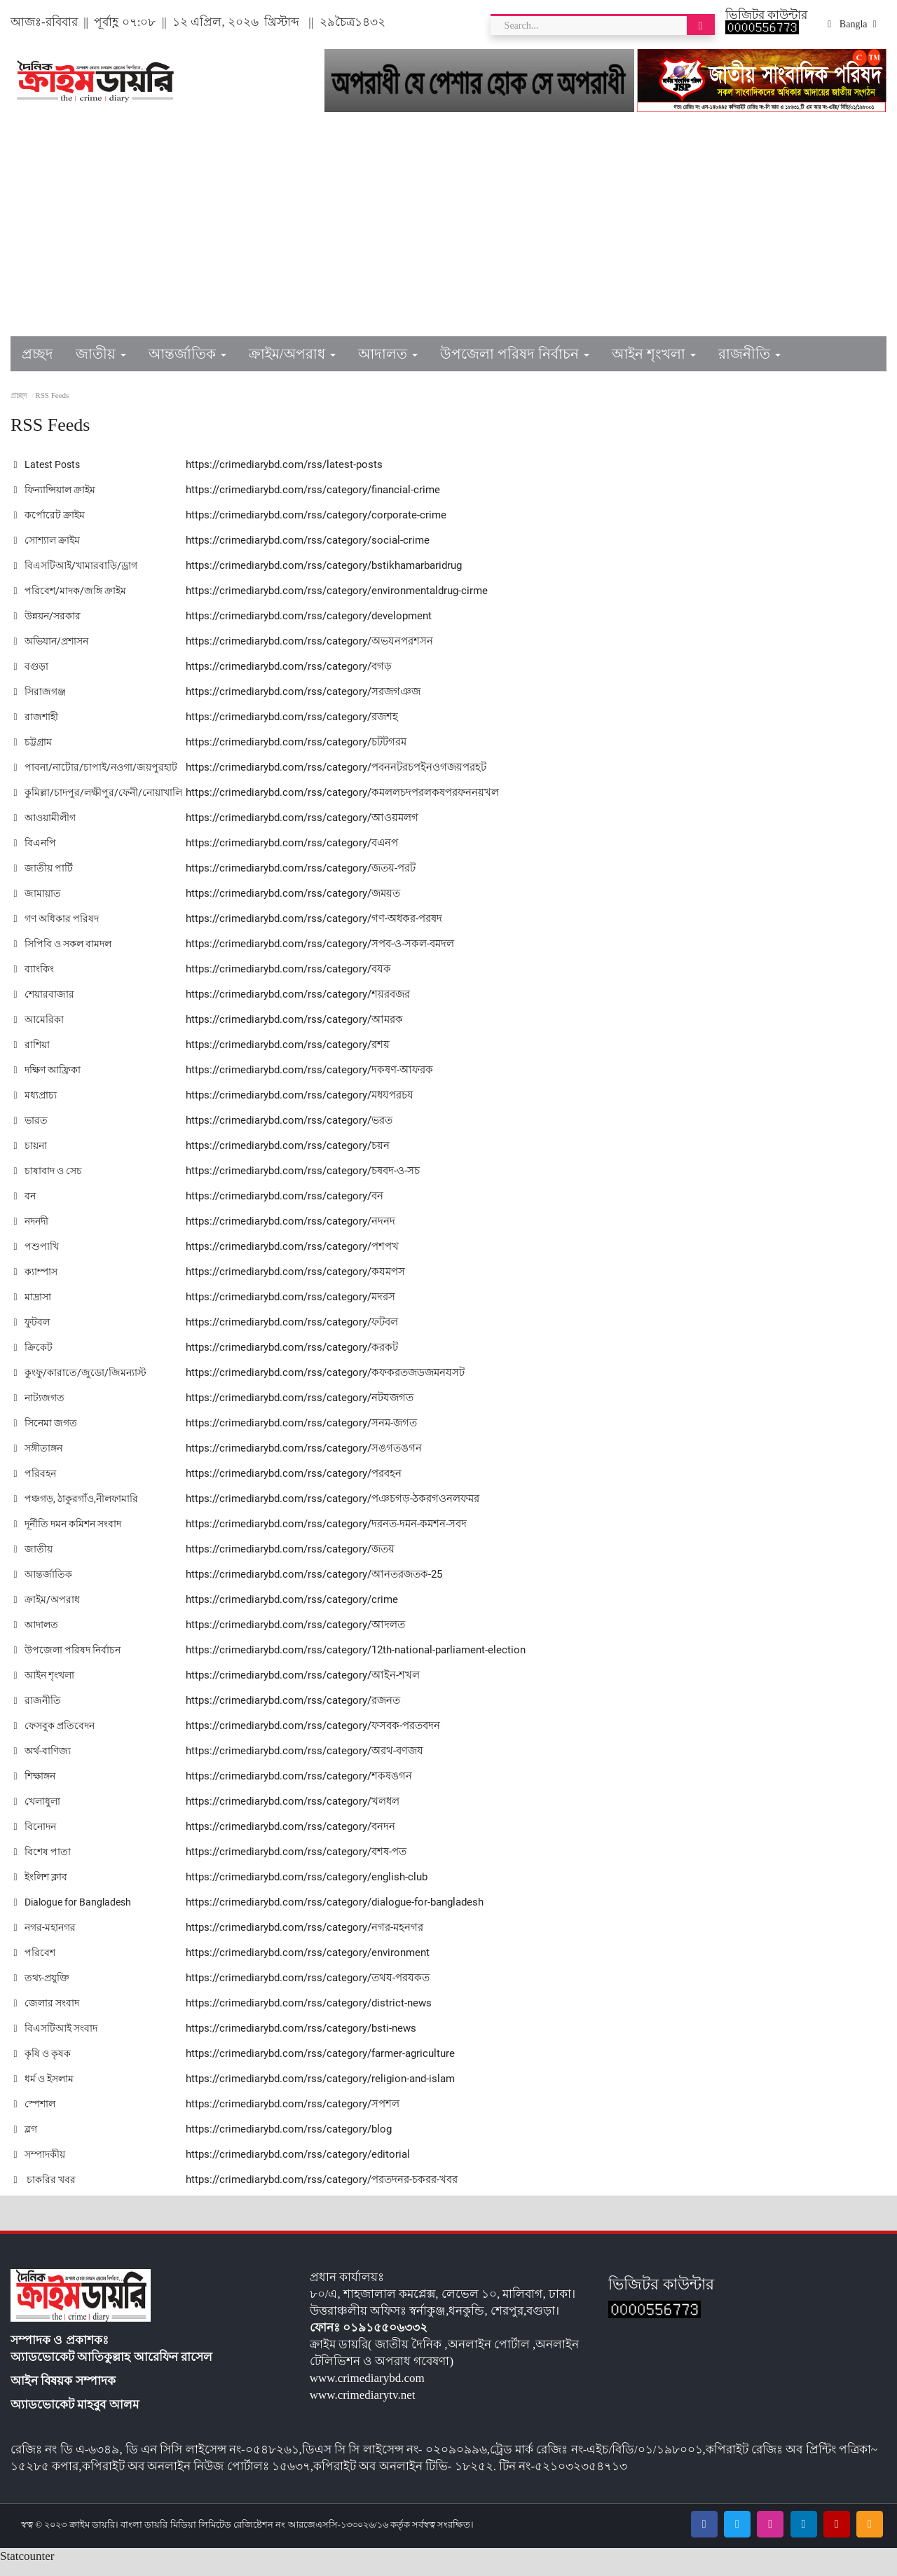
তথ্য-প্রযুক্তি (42, 1989)
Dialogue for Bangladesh (76, 1913)
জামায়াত (37, 904)
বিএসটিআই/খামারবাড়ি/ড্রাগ (78, 565)
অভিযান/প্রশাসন (53, 641)
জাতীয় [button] (101, 353)
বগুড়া (31, 666)
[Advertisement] (448, 231)
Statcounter (27, 2567)
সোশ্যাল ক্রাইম (48, 540)
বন (25, 1207)
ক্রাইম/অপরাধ (47, 1610)
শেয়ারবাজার (44, 1005)
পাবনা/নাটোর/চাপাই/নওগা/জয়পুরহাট (98, 767)
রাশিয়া (32, 1055)
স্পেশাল (35, 2115)
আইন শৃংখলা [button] (654, 353)
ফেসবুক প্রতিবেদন (56, 1736)
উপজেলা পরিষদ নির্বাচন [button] (514, 353)
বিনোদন (35, 1837)
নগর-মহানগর (46, 1938)
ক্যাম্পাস (36, 1282)
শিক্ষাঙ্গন (35, 1787)
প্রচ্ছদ (37, 353)
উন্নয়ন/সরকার (49, 615)
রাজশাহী (36, 716)
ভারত (30, 1131)
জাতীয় (33, 1560)
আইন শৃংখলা (46, 1686)
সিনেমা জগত (46, 1434)
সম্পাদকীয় (41, 2165)
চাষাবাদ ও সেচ (49, 1182)
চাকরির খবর (46, 2190)
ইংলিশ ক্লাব (42, 1888)
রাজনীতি (37, 1711)
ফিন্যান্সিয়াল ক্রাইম (57, 489)
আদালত (37, 1636)
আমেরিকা (39, 1030)
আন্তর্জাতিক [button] (187, 353)
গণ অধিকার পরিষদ (58, 929)
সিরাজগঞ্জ (40, 691)
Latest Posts (48, 464)
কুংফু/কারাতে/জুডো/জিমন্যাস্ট (82, 1383)
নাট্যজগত (39, 1409)
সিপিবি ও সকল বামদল (66, 955)
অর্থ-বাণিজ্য (43, 1762)
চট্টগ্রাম (33, 742)
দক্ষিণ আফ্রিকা (49, 1081)
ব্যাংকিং (34, 980)
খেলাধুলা (37, 1812)
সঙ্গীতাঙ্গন (39, 1459)
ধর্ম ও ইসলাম (45, 2089)
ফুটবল (32, 1333)
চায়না (30, 1156)
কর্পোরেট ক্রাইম (50, 515)
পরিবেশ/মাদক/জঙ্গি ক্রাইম (72, 590)
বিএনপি (35, 854)
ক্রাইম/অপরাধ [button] (292, 353)
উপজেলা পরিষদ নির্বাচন (69, 1661)
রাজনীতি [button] (749, 353)
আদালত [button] (388, 353)
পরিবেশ (34, 1963)
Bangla (852, 24)
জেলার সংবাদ (47, 2014)
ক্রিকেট (33, 1358)
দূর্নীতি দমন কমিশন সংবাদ (71, 1535)
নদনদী (32, 1232)
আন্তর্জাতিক (43, 1585)
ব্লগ (26, 2140)
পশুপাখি (36, 1257)
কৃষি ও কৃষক (44, 2064)
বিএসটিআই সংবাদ (57, 2039)
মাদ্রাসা (33, 1308)
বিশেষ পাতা (42, 1863)
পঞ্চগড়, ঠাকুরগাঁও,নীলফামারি (79, 1509)
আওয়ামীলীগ (46, 828)
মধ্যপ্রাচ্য (35, 1106)
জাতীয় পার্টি (43, 879)
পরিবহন (35, 1484)
